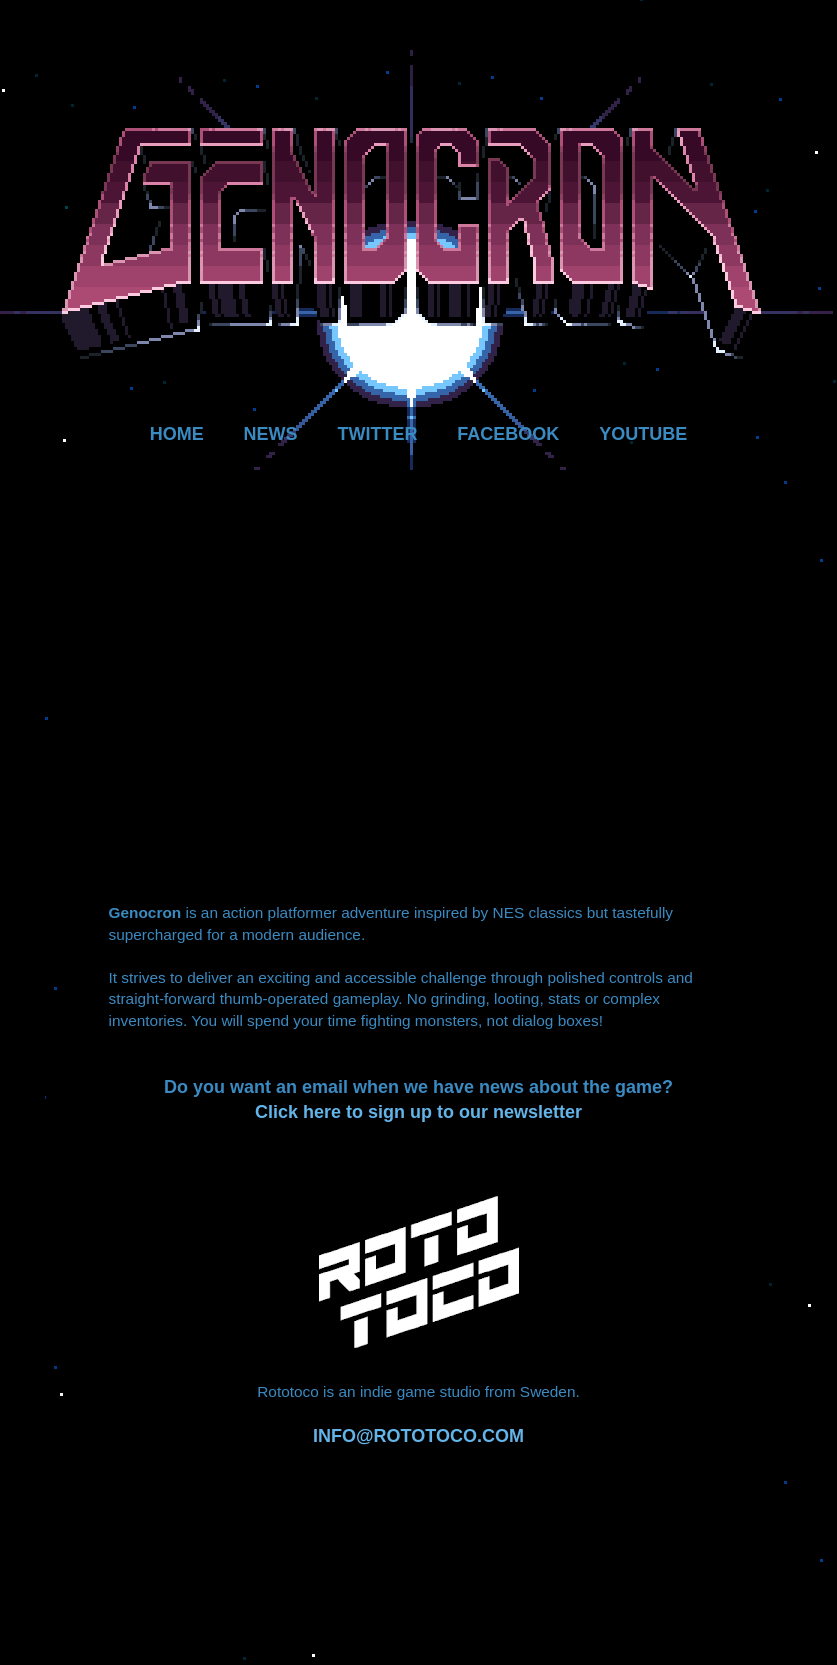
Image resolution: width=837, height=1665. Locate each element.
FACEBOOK (508, 434)
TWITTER (377, 434)
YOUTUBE (643, 434)
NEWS (271, 434)
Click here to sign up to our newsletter (418, 1112)
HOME (177, 434)
